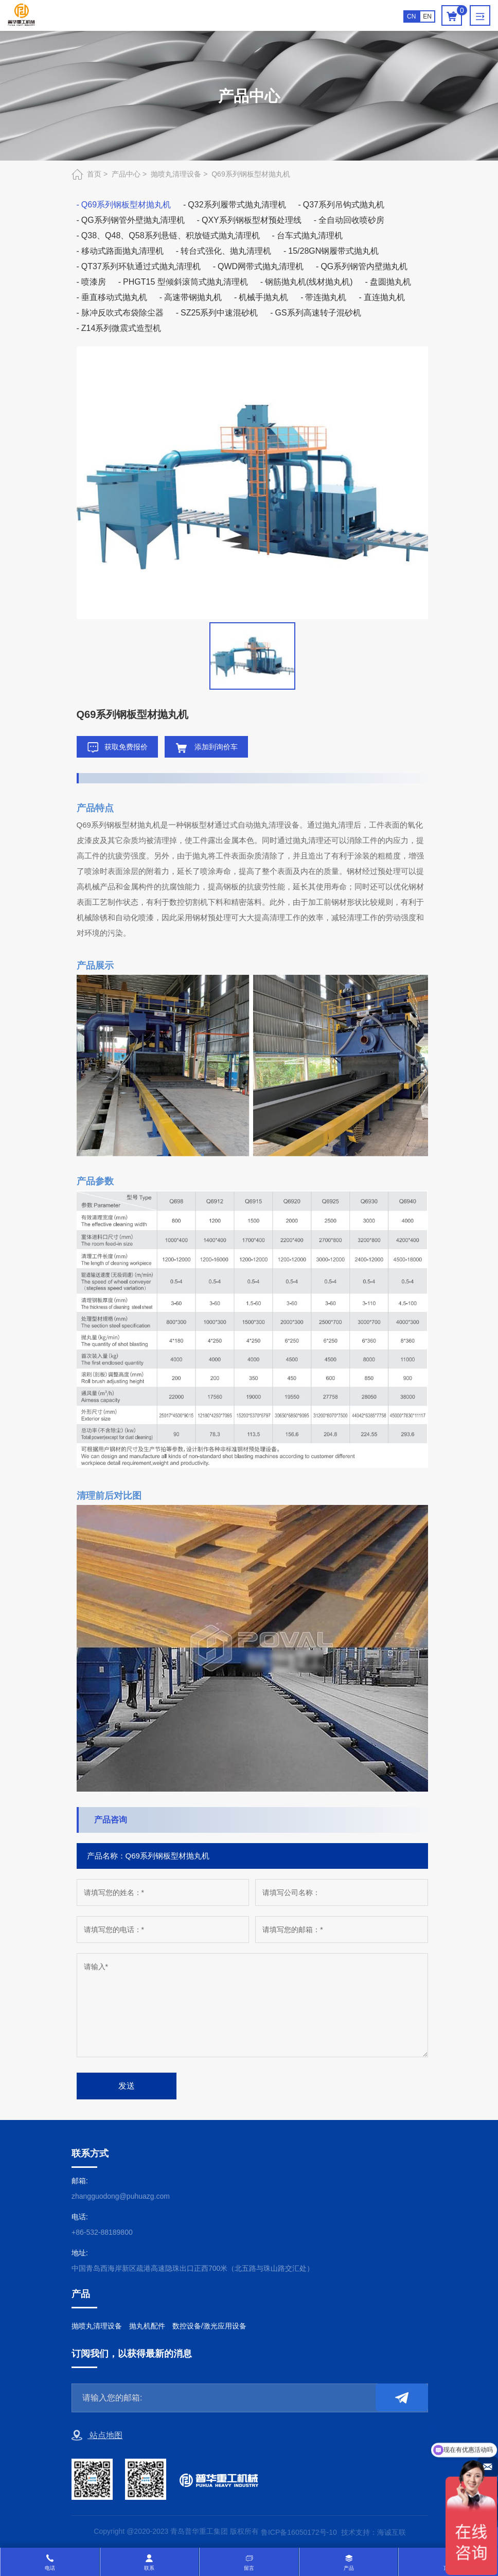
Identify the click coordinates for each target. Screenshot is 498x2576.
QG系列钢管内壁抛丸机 (364, 266)
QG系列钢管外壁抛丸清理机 (133, 220)
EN (427, 16)
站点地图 (97, 2435)
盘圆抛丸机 (390, 281)
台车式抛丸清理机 (310, 235)
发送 (126, 2085)
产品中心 (126, 174)
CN (411, 16)
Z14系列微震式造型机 (121, 328)
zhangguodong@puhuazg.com (121, 2196)
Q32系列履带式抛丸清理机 (237, 204)
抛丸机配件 (147, 2326)
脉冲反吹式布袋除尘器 (122, 312)
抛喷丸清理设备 (176, 174)
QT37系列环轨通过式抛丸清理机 (141, 266)
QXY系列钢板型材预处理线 (251, 220)
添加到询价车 (206, 747)
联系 (149, 2568)
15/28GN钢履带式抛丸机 (333, 251)
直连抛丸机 (384, 297)
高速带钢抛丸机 (193, 297)
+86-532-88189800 (102, 2232)
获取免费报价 (117, 747)
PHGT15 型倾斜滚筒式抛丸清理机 (185, 281)
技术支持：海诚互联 (373, 2532)
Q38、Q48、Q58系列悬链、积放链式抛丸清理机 (170, 235)
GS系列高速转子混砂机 (318, 312)
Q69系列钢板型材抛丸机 (250, 174)
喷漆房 (93, 281)
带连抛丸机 (325, 297)
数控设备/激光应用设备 (209, 2326)
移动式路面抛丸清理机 (122, 251)
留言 (249, 2568)
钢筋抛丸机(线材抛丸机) (309, 281)
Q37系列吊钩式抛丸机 (343, 204)
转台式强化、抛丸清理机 (226, 251)
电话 (50, 2568)
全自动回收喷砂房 (351, 220)
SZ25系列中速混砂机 (219, 312)
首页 (94, 174)
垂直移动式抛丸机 (114, 297)
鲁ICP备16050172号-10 (299, 2532)
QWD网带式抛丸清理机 (261, 266)
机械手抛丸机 (263, 297)
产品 (349, 2568)
